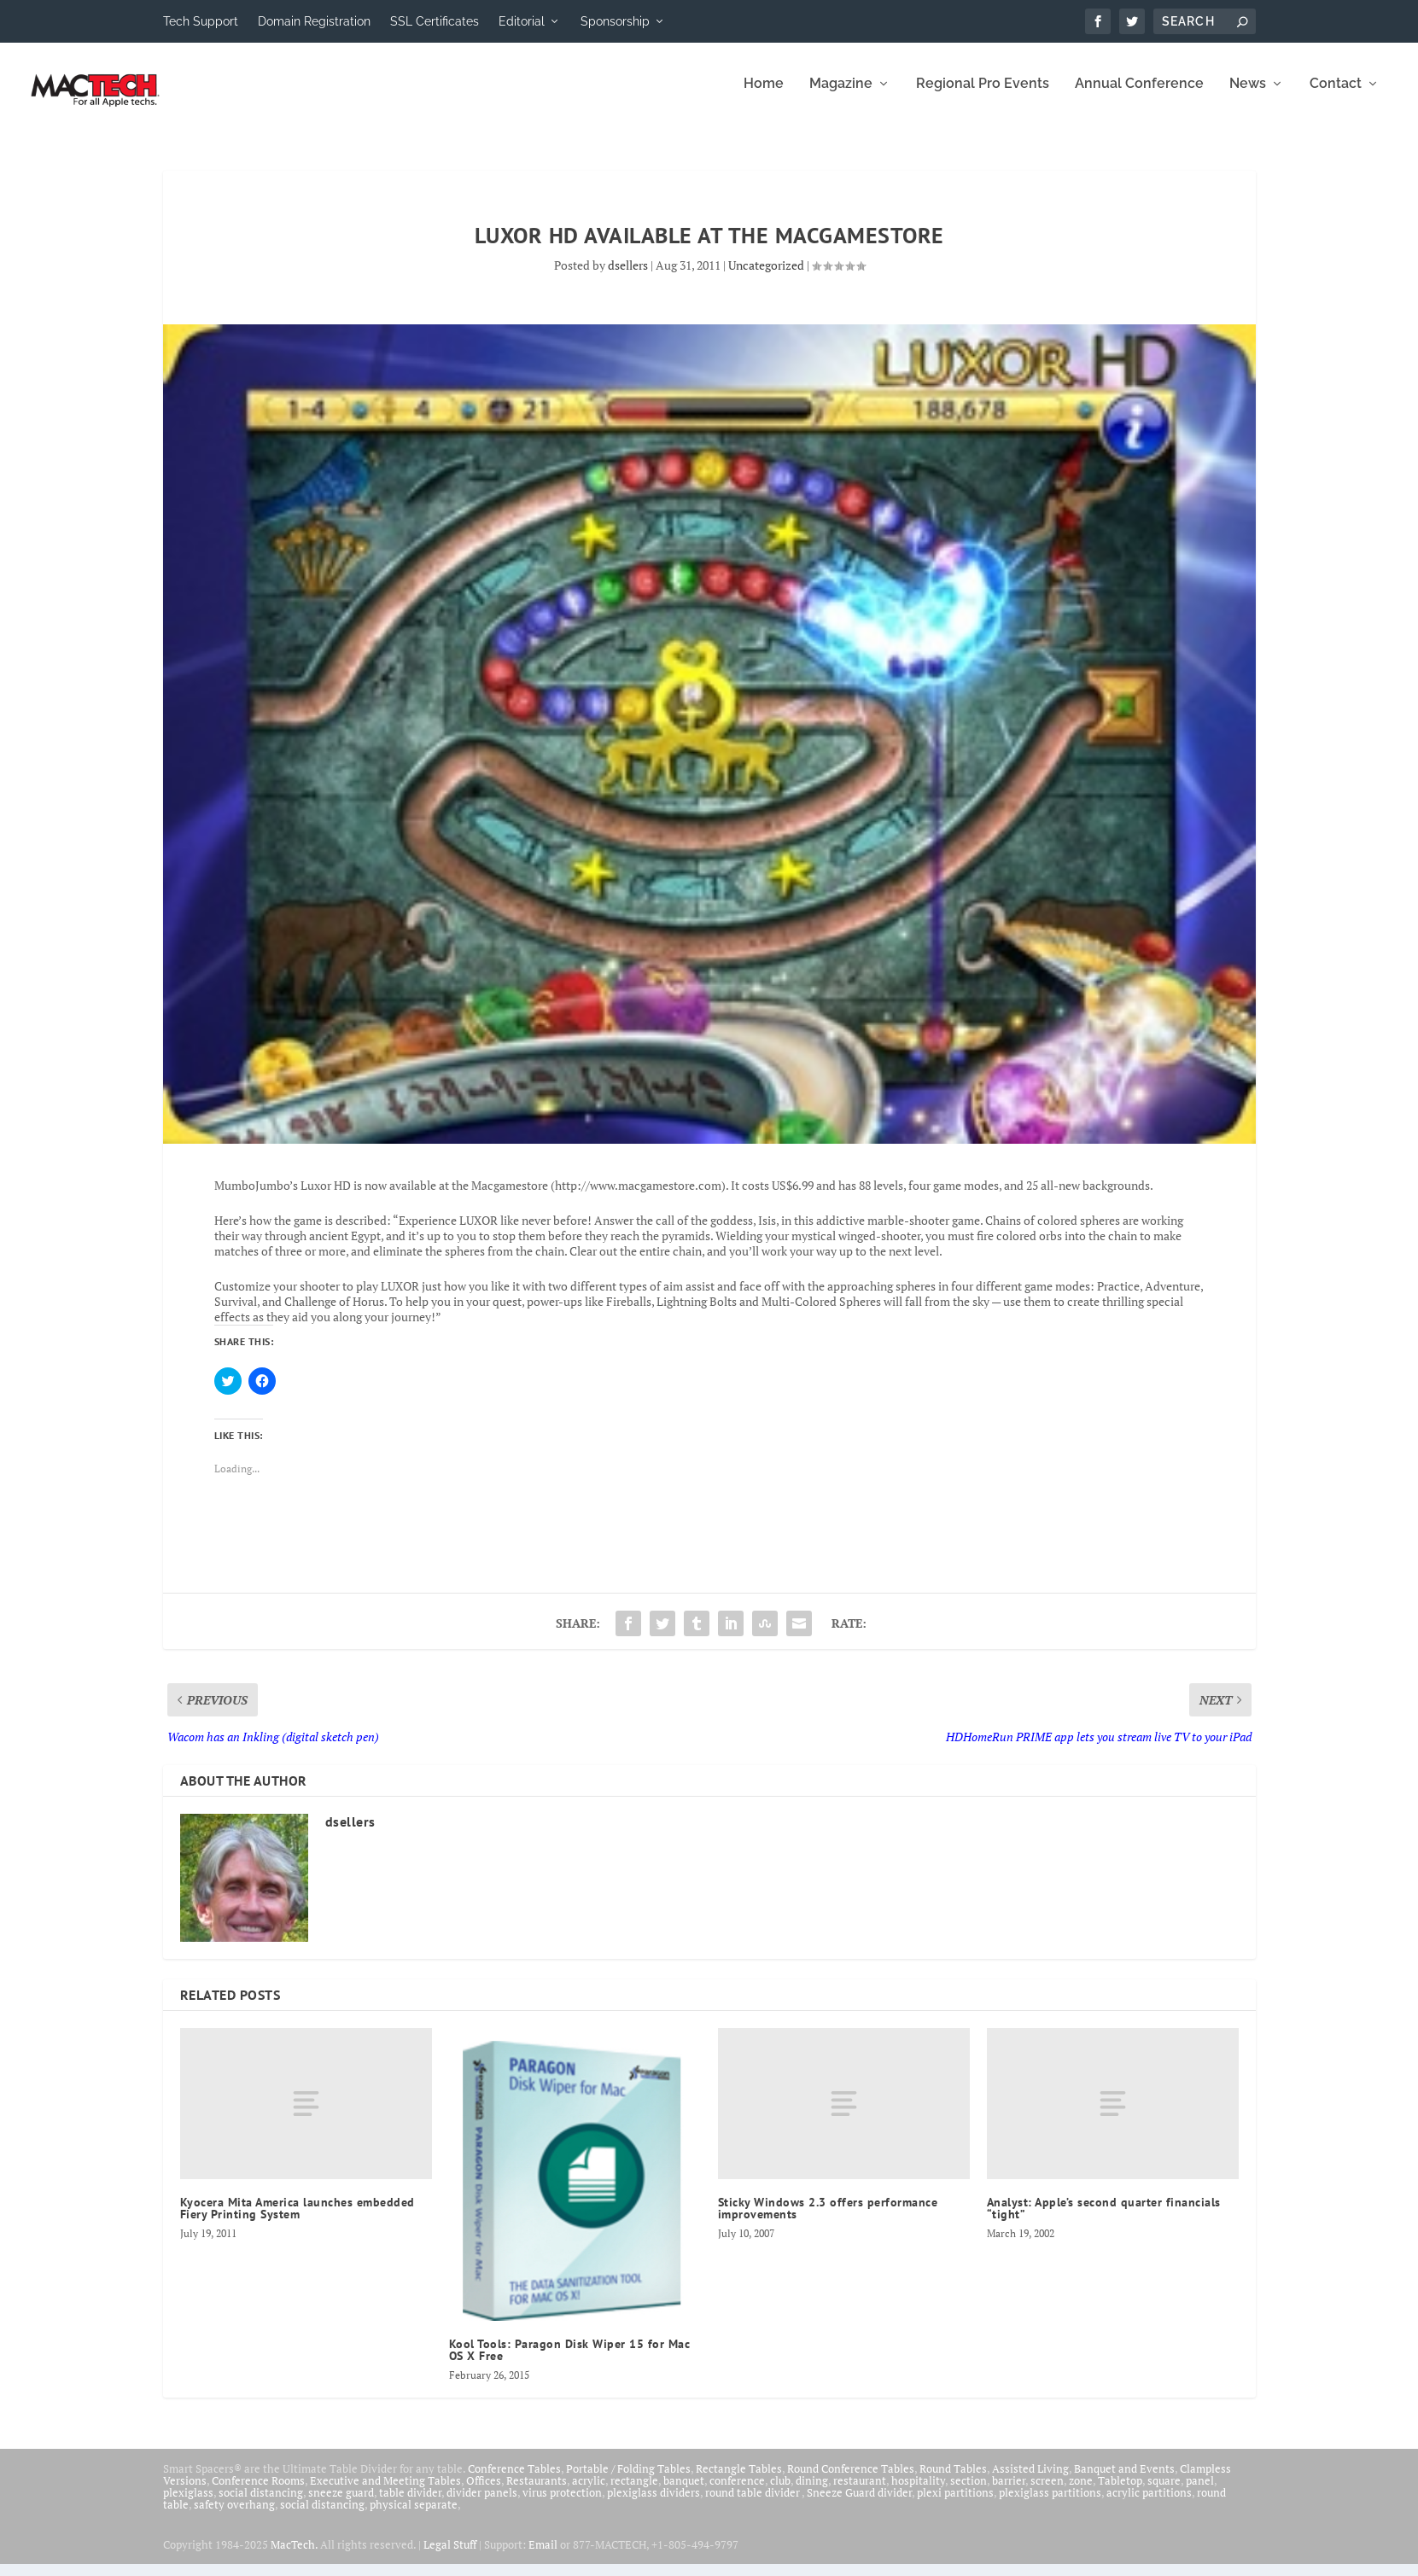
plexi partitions (955, 2504)
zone (1081, 2492)
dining (812, 2492)
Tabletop (1120, 2492)
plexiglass (188, 2504)
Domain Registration (314, 21)
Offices (483, 2492)
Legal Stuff (449, 2556)
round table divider (753, 2504)
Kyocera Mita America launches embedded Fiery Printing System (297, 2220)
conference (737, 2492)
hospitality (918, 2492)
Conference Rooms (258, 2492)
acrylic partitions (1149, 2504)
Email (542, 2556)
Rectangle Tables (739, 2480)
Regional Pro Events (982, 96)
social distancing (261, 2504)
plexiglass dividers (653, 2504)
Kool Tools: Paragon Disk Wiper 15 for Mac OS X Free (570, 2361)
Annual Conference (1139, 96)
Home (764, 96)
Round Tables (953, 2480)
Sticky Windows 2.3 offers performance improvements (828, 2220)
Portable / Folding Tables (628, 2480)
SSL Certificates (434, 21)
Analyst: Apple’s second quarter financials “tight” (1104, 2220)
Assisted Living (1030, 2480)
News (1247, 96)
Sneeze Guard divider (859, 2504)
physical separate (414, 2516)
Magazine (840, 96)
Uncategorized (766, 277)
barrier (1008, 2492)
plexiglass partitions (1050, 2504)
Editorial (522, 21)
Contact (1336, 96)
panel (1200, 2492)
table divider (410, 2504)
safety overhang (234, 2516)
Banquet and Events (1124, 2480)
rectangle (634, 2492)
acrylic (588, 2492)
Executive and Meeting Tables (385, 2492)
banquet (683, 2492)
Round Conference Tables (850, 2480)
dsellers (628, 277)
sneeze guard (341, 2504)
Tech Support (200, 21)
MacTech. (294, 2556)
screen (1047, 2492)
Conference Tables (514, 2480)
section (968, 2492)
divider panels (481, 2504)
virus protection (562, 2504)
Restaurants (536, 2492)
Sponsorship (615, 21)
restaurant (859, 2492)
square (1164, 2492)
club (780, 2492)
